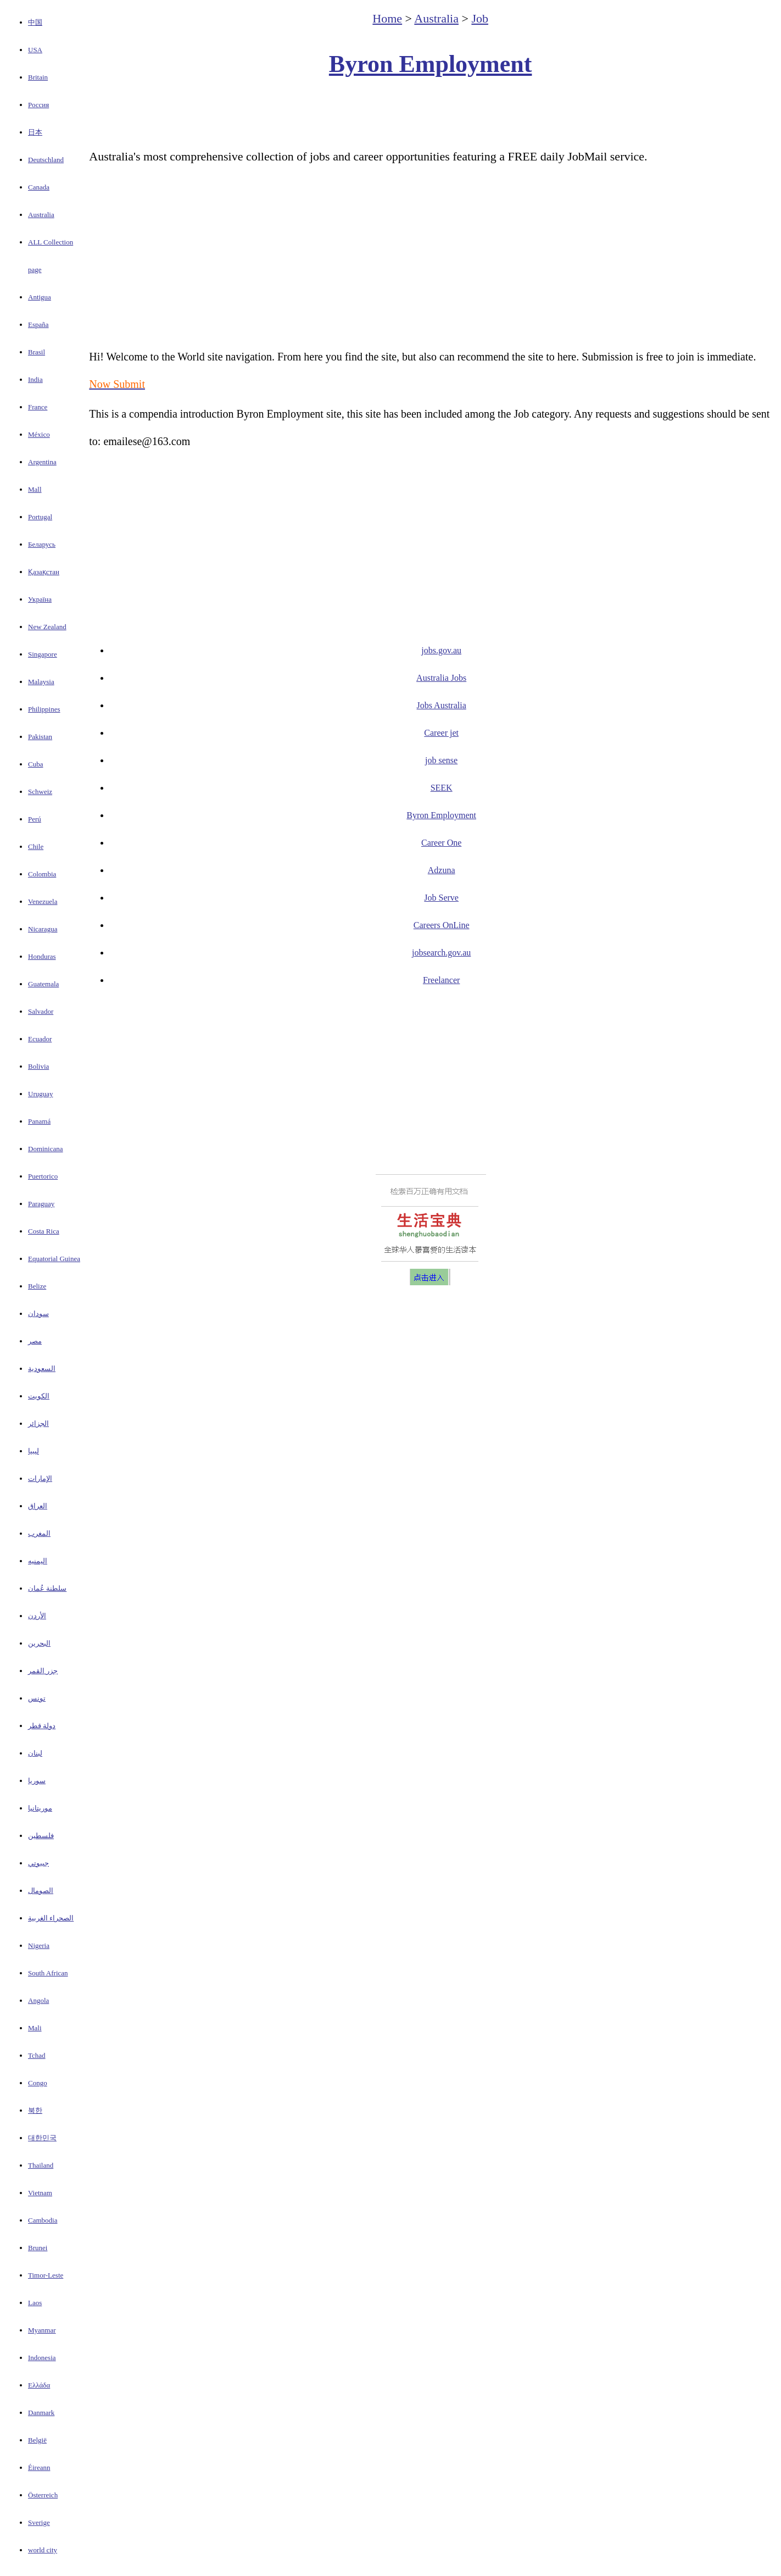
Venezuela (42, 901)
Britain (38, 77)
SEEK (442, 787)
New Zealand (47, 627)
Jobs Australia (441, 705)
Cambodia (42, 2220)
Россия (38, 105)
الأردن (37, 1616)
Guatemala (43, 984)
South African (48, 1973)
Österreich (43, 2495)
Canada (38, 187)
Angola (38, 2000)
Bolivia (38, 1066)
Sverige (39, 2522)
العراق (37, 1506)
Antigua (39, 297)
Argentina (42, 462)
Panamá (39, 1121)
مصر (35, 1341)
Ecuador (40, 1039)
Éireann (39, 2467)
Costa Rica (43, 1231)
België (37, 2440)
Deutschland (46, 160)
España (38, 324)
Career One (441, 842)
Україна (40, 599)
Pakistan (40, 736)
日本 (35, 132)
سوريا (37, 1780)
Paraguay (41, 1204)
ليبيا (33, 1451)
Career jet (441, 732)
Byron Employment (430, 64)
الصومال (40, 1890)
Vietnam (40, 2193)
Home (387, 18)
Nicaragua (42, 929)
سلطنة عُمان (47, 1588)
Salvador (40, 1011)
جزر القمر (43, 1671)
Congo (37, 2083)
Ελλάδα (39, 2385)
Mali (35, 2028)
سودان (38, 1313)
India (35, 379)
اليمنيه (37, 1561)
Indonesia (42, 2357)
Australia (41, 214)
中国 (35, 22)
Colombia (42, 874)
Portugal (40, 517)
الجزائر (38, 1423)
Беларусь (41, 544)
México (39, 434)
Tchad (37, 2055)
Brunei (37, 2248)
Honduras (42, 956)
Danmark (41, 2412)
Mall (35, 489)
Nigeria (38, 1945)
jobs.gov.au (441, 650)
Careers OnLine (442, 925)
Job (479, 18)
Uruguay (40, 1094)
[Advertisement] (430, 113)
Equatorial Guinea (54, 1258)
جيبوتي (38, 1863)
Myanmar (42, 2330)
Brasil (36, 352)
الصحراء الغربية (51, 1918)
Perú (34, 819)
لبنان (35, 1753)
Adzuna (441, 870)
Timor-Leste (45, 2275)
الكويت (38, 1396)
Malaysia (41, 682)
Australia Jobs (441, 677)
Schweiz (40, 791)
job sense (441, 760)
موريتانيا (40, 1808)
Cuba (35, 764)
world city (42, 2550)
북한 (35, 2110)
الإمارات (40, 1478)
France (37, 407)
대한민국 (42, 2138)
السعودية (41, 1368)
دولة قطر (41, 1726)
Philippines (44, 709)
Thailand (40, 2165)
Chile (35, 846)
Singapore (42, 654)
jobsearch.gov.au (441, 952)
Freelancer (441, 980)
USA (35, 50)
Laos (35, 2303)
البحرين (39, 1643)
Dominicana (45, 1149)
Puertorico (43, 1176)
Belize (37, 1286)
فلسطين (41, 1835)
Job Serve (441, 897)
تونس (37, 1698)
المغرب (39, 1533)
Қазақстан (43, 572)
